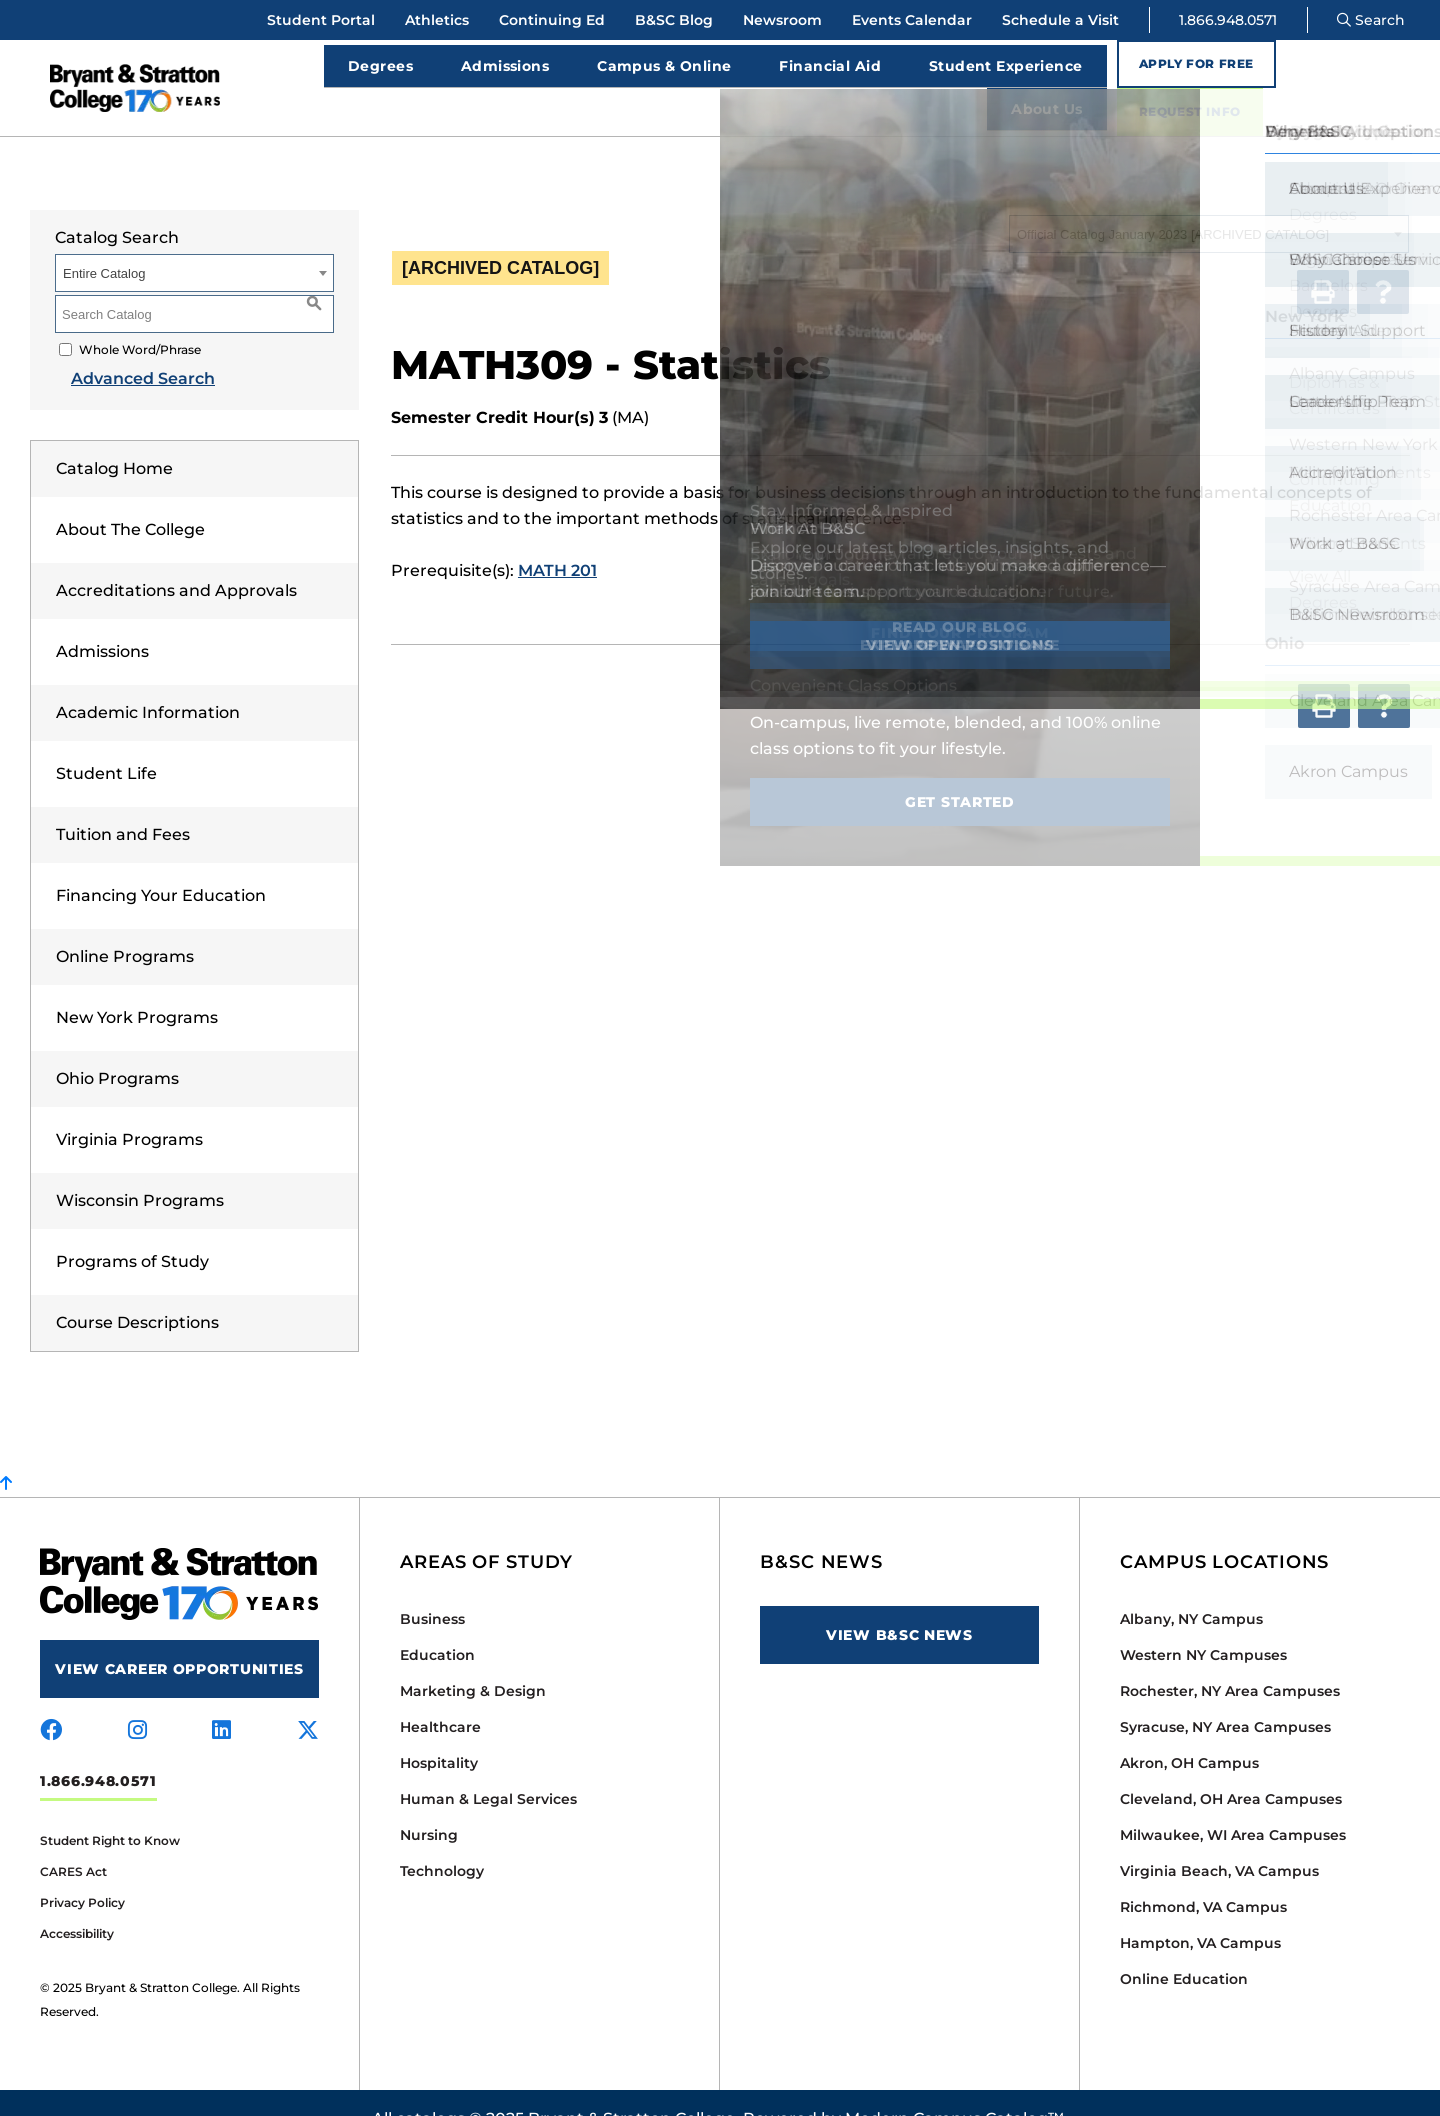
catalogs (430, 2086)
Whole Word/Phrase (140, 317)
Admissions (102, 619)
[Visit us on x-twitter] (308, 1699)
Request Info (1352, 71)
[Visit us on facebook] (51, 1699)
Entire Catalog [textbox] (104, 241)
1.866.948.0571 (1228, 20)
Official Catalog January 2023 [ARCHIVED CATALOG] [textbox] (1173, 202)
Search (1371, 20)
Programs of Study (132, 1229)
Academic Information (148, 680)
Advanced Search (127, 346)
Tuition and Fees (123, 802)
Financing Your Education (161, 863)
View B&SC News (899, 1603)
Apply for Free (1184, 71)
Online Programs (125, 924)
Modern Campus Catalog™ (954, 2086)
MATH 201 (557, 538)
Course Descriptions (137, 1290)
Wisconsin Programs (140, 1168)
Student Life (106, 741)
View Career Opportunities (179, 1637)
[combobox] (1209, 202)
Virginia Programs (129, 1107)
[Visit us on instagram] (137, 1699)
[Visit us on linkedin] (221, 1699)
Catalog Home (114, 436)
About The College (130, 497)
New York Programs (137, 985)
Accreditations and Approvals (176, 558)
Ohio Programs (117, 1046)
